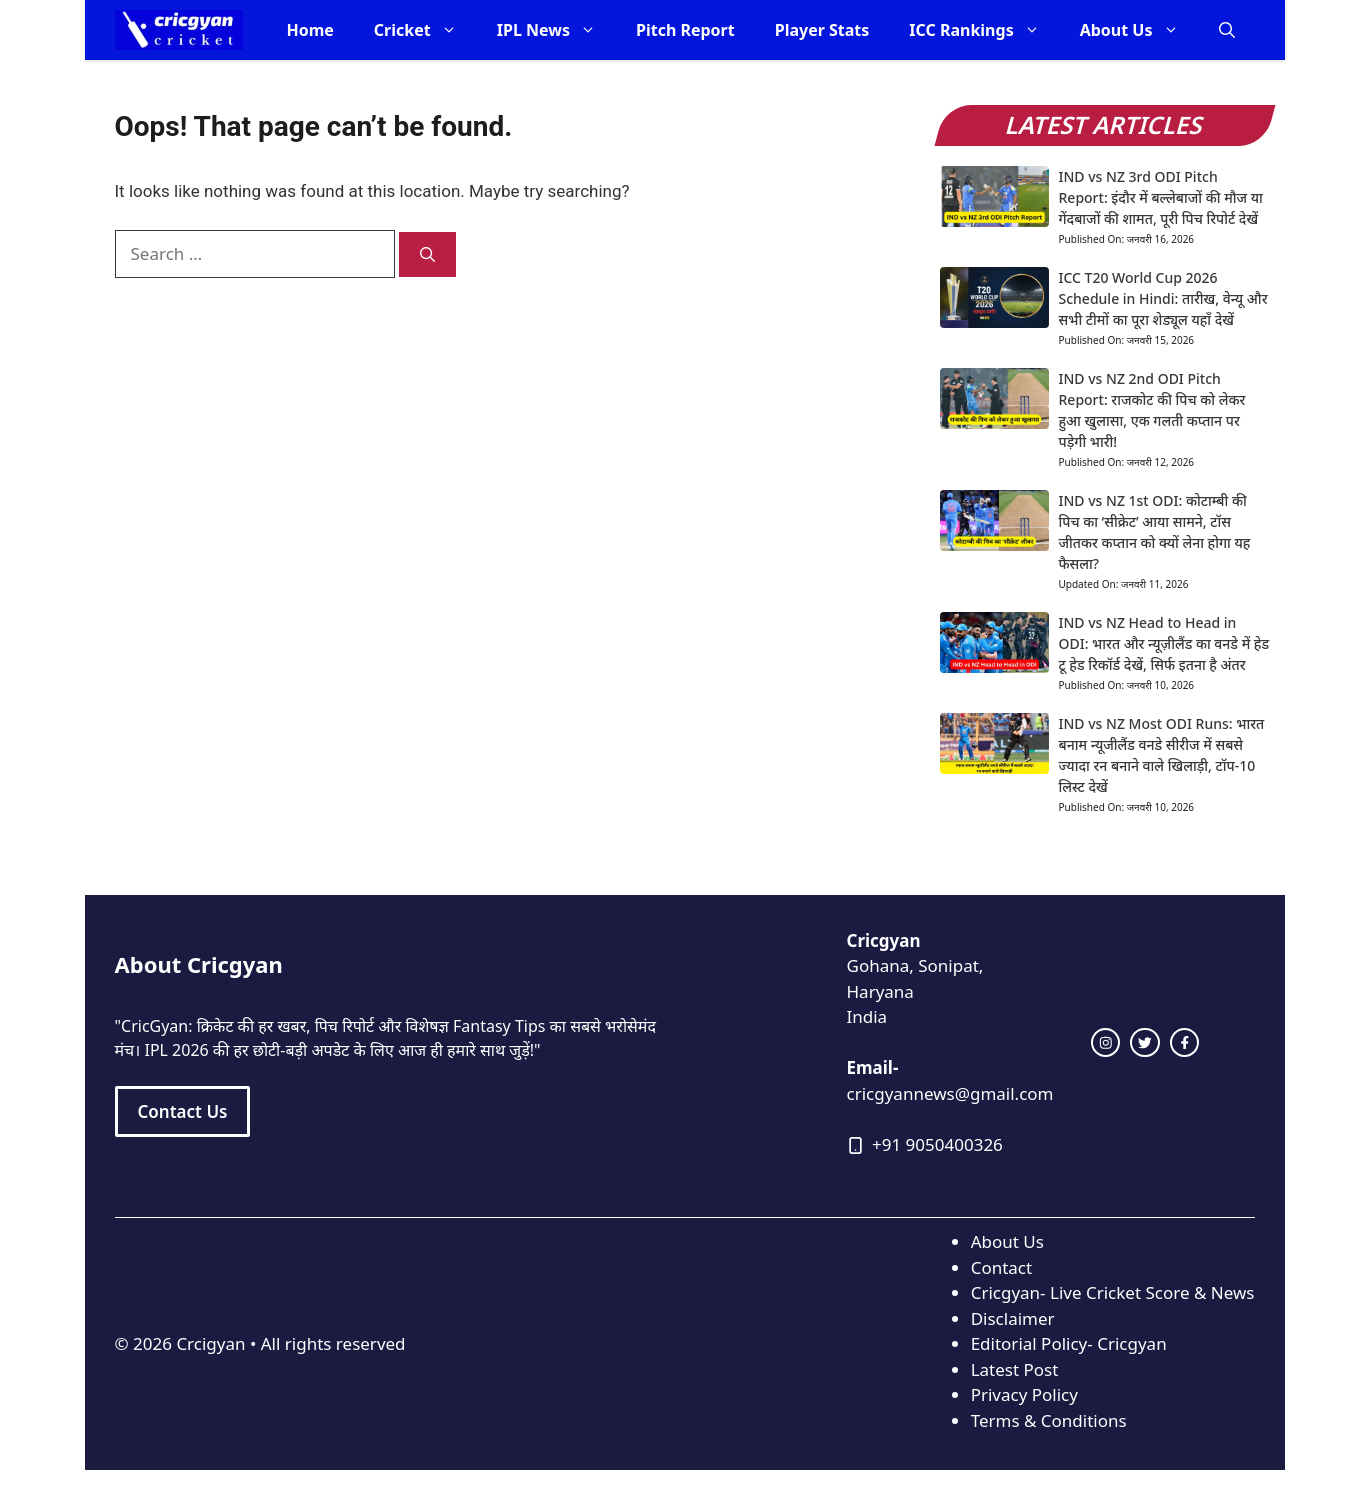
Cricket (425, 30)
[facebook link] (1185, 1043)
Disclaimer (1013, 1318)
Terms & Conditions (1049, 1420)
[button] (1227, 30)
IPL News (556, 30)
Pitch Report (685, 30)
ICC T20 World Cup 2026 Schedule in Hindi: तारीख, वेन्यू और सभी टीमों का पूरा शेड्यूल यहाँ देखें (1163, 298)
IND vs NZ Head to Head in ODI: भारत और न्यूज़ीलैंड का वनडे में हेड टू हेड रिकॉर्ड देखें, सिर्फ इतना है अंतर (1164, 643)
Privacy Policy (1024, 1394)
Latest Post (1015, 1369)
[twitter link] (1145, 1043)
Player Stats (822, 30)
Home (309, 30)
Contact (1002, 1267)
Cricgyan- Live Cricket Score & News (1113, 1292)
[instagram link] (1106, 1043)
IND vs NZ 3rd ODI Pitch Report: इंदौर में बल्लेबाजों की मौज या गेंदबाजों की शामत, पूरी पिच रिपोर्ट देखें (1161, 197)
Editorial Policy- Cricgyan (1069, 1343)
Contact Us (183, 1111)
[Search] (427, 254)
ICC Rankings (984, 30)
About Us (1139, 30)
